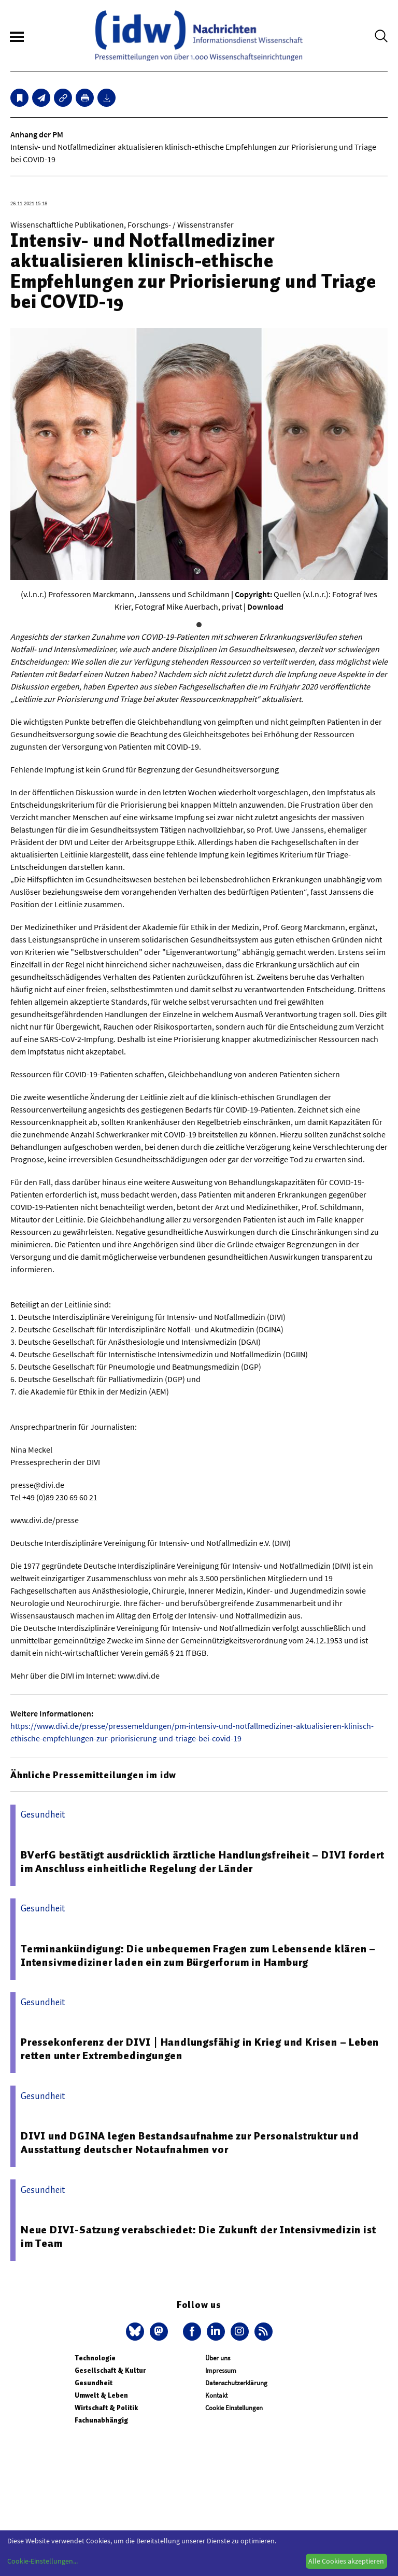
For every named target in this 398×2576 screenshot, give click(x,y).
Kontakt (216, 2395)
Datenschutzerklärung (236, 2382)
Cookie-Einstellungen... (42, 2561)
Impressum (220, 2370)
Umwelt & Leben (101, 2395)
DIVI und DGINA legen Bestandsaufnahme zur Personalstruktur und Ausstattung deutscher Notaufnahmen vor (190, 2142)
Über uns (217, 2358)
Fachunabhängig (101, 2420)
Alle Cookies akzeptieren (346, 2561)
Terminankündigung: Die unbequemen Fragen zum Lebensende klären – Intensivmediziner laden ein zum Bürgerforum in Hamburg (198, 1955)
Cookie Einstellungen (234, 2407)
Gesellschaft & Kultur (110, 2370)
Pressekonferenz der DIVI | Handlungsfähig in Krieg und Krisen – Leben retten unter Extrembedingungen (200, 2048)
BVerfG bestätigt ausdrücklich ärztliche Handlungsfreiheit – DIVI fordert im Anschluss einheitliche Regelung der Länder (203, 1861)
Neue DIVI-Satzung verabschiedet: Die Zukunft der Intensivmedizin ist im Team (198, 2236)
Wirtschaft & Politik (106, 2408)
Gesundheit (93, 2383)
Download (265, 606)
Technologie (95, 2358)
